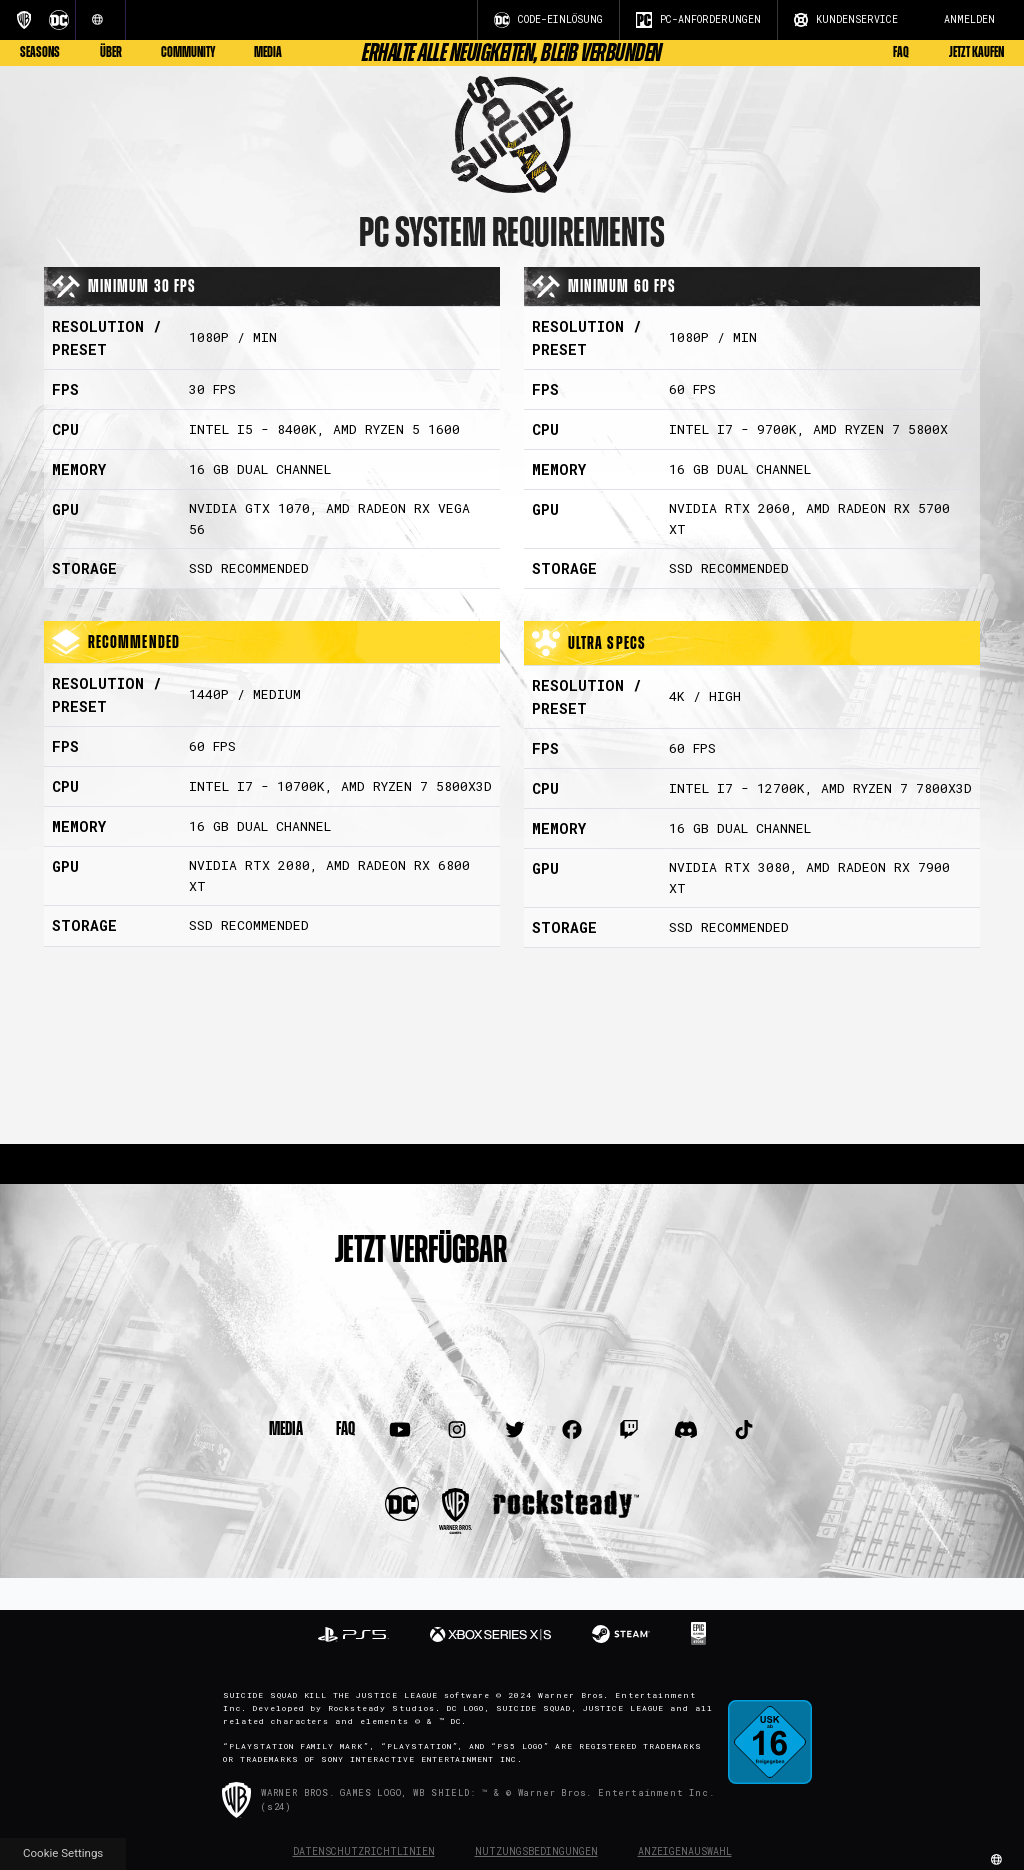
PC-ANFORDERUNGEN (698, 20)
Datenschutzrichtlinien (364, 1851)
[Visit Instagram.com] (457, 1430)
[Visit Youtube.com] (400, 1430)
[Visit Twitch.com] (629, 1430)
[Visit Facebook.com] (571, 1430)
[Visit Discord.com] (686, 1430)
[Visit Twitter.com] (514, 1430)
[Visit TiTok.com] (743, 1430)
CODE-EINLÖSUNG (548, 20)
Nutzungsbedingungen (536, 1851)
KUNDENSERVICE (846, 20)
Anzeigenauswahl (685, 1851)
